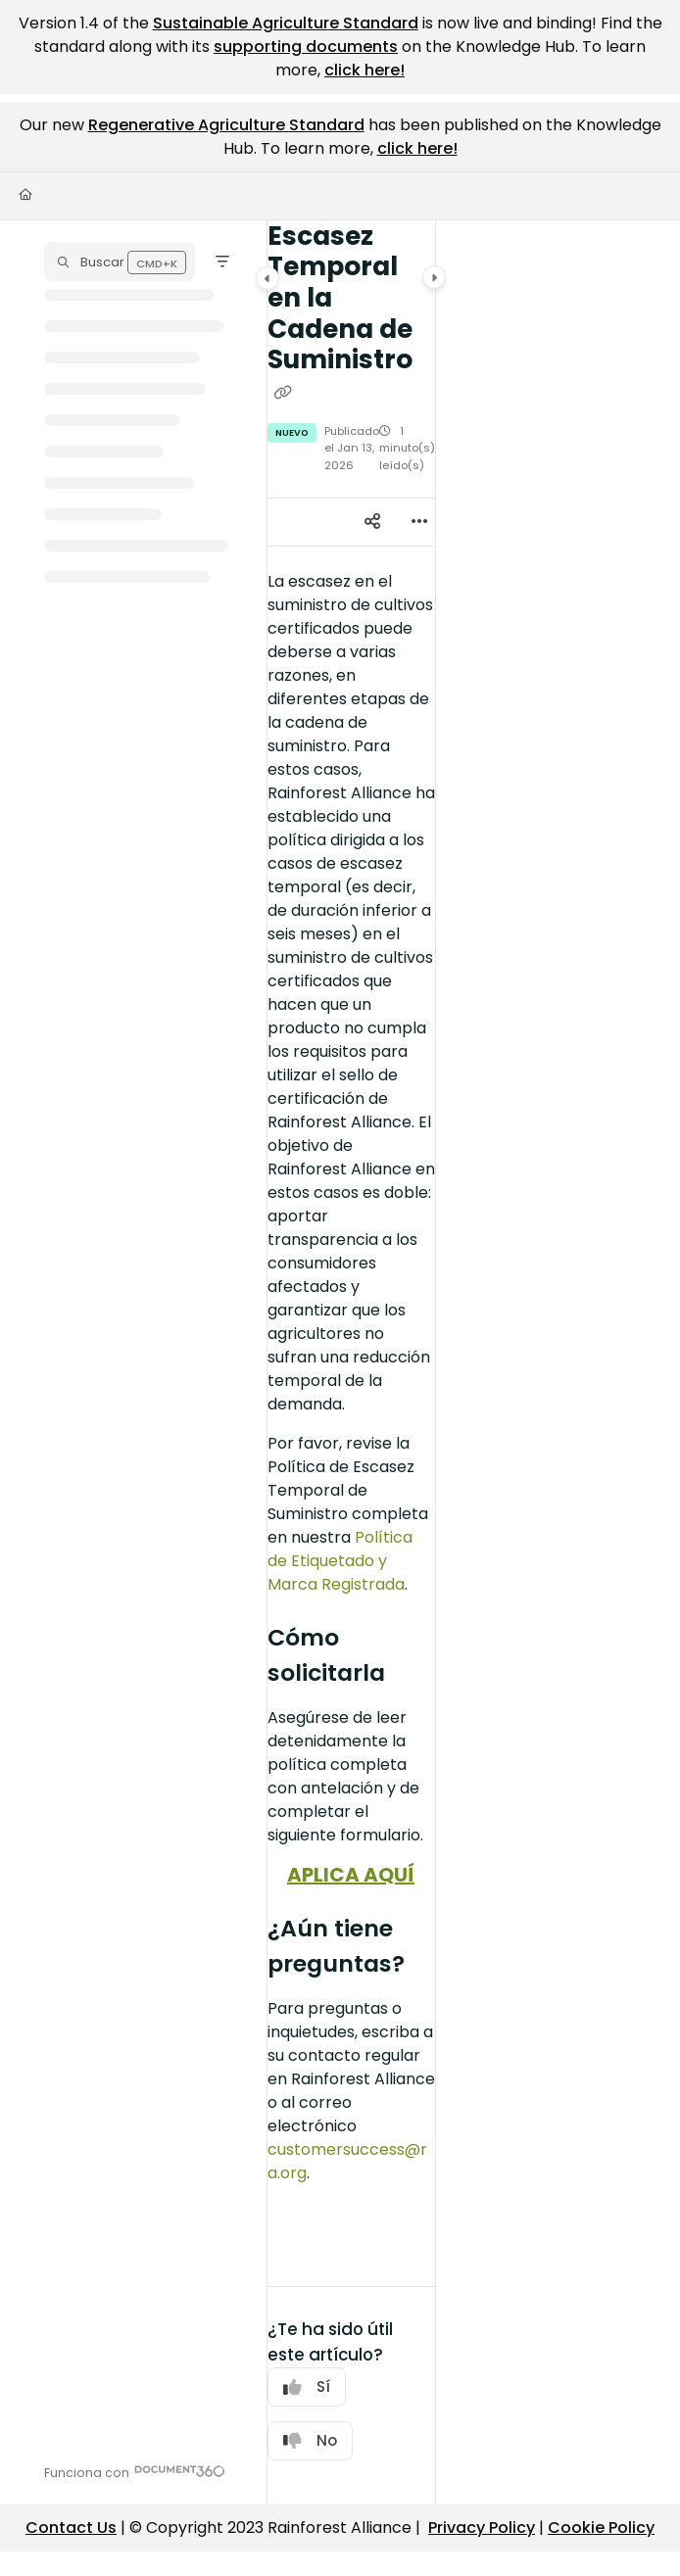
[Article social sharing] (372, 522)
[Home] (25, 195)
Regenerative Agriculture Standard (226, 125)
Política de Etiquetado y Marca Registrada (340, 1561)
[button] (119, 261)
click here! (364, 70)
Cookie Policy (601, 2527)
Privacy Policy (481, 2527)
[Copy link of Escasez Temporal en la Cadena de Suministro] (283, 392)
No (310, 2440)
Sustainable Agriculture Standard (285, 23)
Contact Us (71, 2527)
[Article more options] (419, 522)
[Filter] (222, 261)
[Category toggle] (267, 278)
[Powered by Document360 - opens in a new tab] (134, 2470)
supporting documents (306, 46)
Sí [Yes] (306, 2386)
